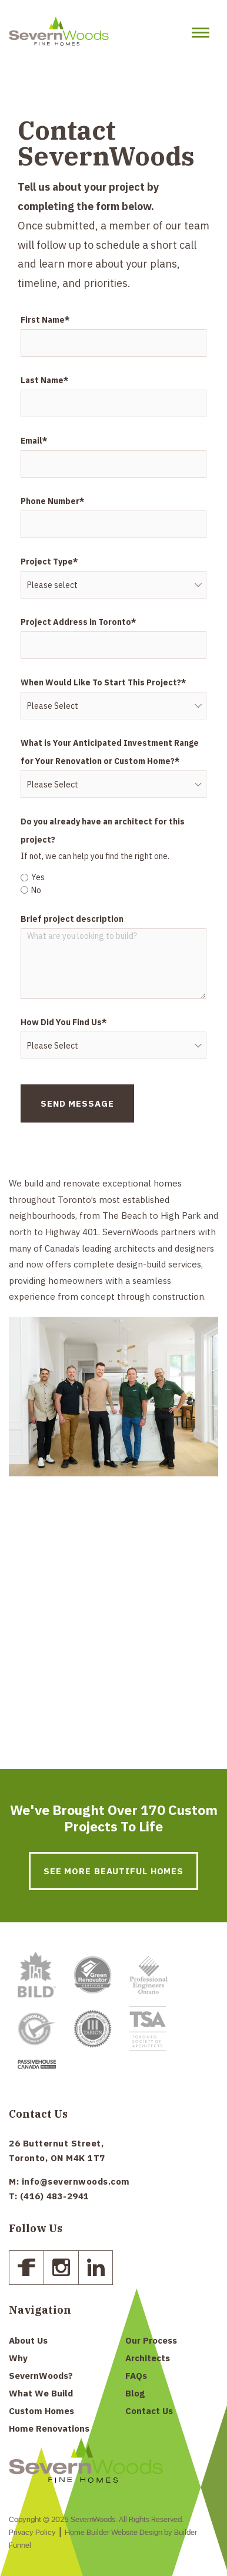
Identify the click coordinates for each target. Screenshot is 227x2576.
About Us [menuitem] (28, 2340)
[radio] (113, 877)
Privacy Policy (32, 2532)
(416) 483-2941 (54, 2196)
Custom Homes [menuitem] (41, 2410)
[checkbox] (113, 882)
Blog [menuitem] (135, 2393)
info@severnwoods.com (76, 2181)
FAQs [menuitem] (136, 2375)
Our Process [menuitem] (151, 2340)
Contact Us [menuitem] (149, 2410)
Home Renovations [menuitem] (49, 2428)
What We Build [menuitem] (41, 2393)
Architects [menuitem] (147, 2358)
